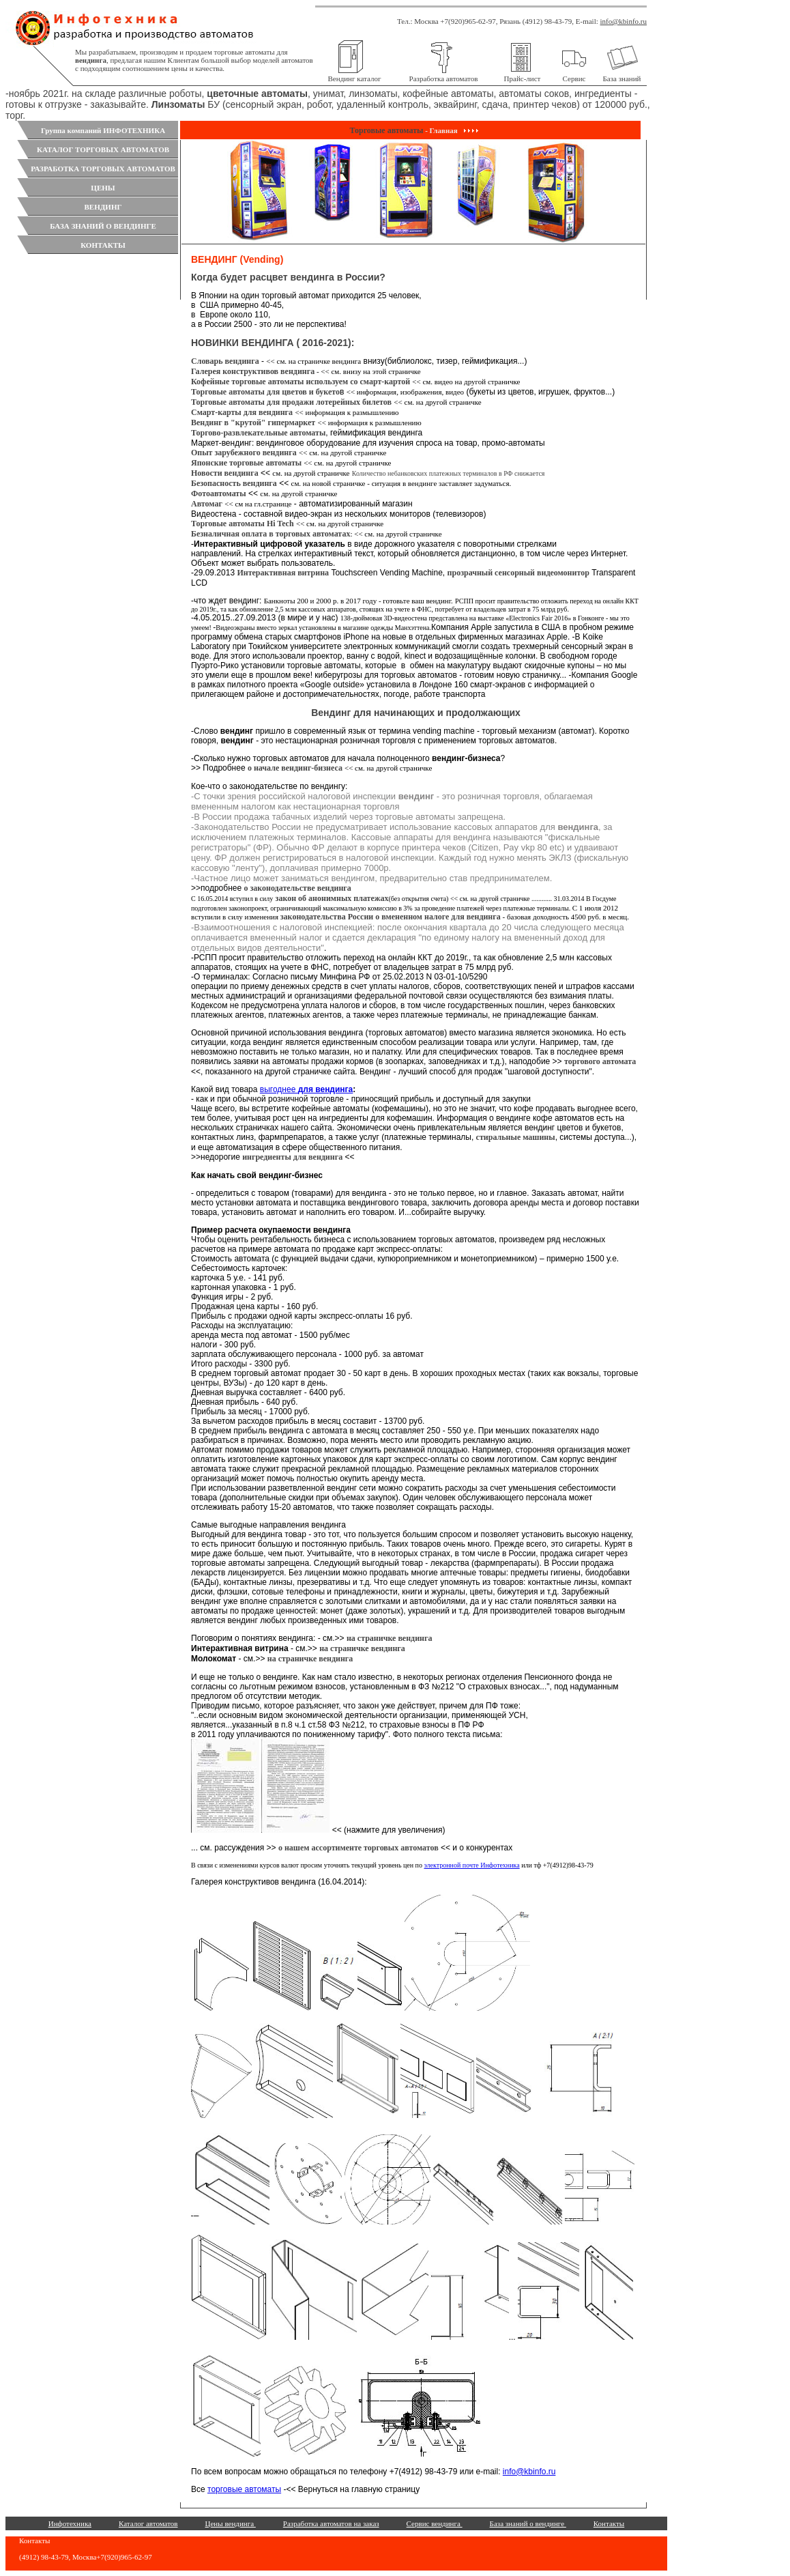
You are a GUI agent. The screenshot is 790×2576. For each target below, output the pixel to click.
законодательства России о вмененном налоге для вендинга (390, 916)
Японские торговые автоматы (247, 463)
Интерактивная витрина (283, 572)
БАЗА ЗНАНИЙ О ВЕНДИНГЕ (103, 226)
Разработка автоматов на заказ (331, 2523)
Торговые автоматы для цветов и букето (265, 392)
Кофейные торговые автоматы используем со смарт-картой (301, 381)
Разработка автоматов (443, 78)
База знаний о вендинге (528, 2523)
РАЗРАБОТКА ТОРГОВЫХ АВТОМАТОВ (103, 168)
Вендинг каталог (354, 78)
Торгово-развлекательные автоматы (258, 433)
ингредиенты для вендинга (292, 1157)
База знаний (622, 78)
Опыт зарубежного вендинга (244, 452)
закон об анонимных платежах (332, 898)
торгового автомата (600, 1061)
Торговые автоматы (387, 130)
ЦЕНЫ (103, 188)
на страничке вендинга (390, 1638)
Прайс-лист (522, 78)
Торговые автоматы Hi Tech (242, 523)
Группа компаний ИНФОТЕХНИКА (103, 130)
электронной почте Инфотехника (471, 1865)
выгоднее (306, 1089)
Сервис (574, 78)
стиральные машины (515, 1137)
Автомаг (206, 504)
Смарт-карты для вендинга (242, 412)
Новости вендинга (225, 473)
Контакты (609, 2523)
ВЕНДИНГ (103, 207)
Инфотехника (69, 2523)
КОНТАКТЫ (103, 245)
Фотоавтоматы (218, 493)
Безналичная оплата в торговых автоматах (270, 534)
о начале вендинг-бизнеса (296, 768)
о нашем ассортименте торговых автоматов (358, 1847)
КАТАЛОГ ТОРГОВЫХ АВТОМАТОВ (103, 149)
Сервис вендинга (435, 2523)
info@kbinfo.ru (623, 21)
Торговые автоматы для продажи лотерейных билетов (291, 402)
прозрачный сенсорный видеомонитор (518, 572)
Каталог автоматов (148, 2523)
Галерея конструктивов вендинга (252, 371)
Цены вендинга (230, 2523)
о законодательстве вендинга (297, 888)
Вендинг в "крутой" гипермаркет (253, 422)
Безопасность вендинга (234, 483)
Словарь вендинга (225, 361)
